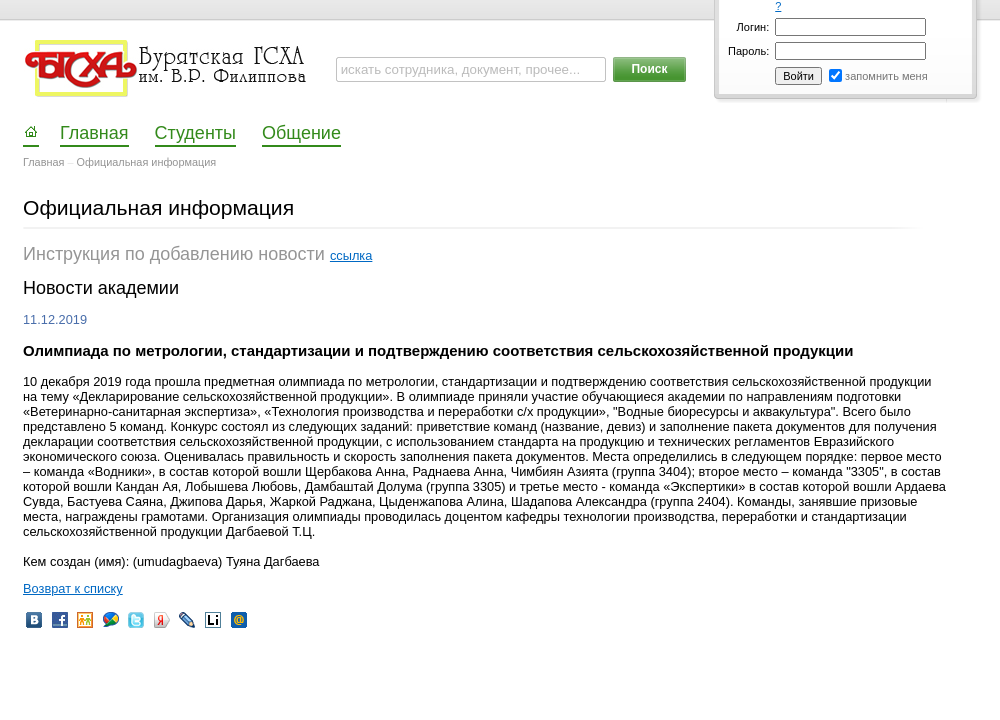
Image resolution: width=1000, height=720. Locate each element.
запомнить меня (886, 76)
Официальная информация (147, 162)
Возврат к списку (73, 588)
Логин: (753, 27)
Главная (43, 162)
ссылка (351, 255)
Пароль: (748, 51)
